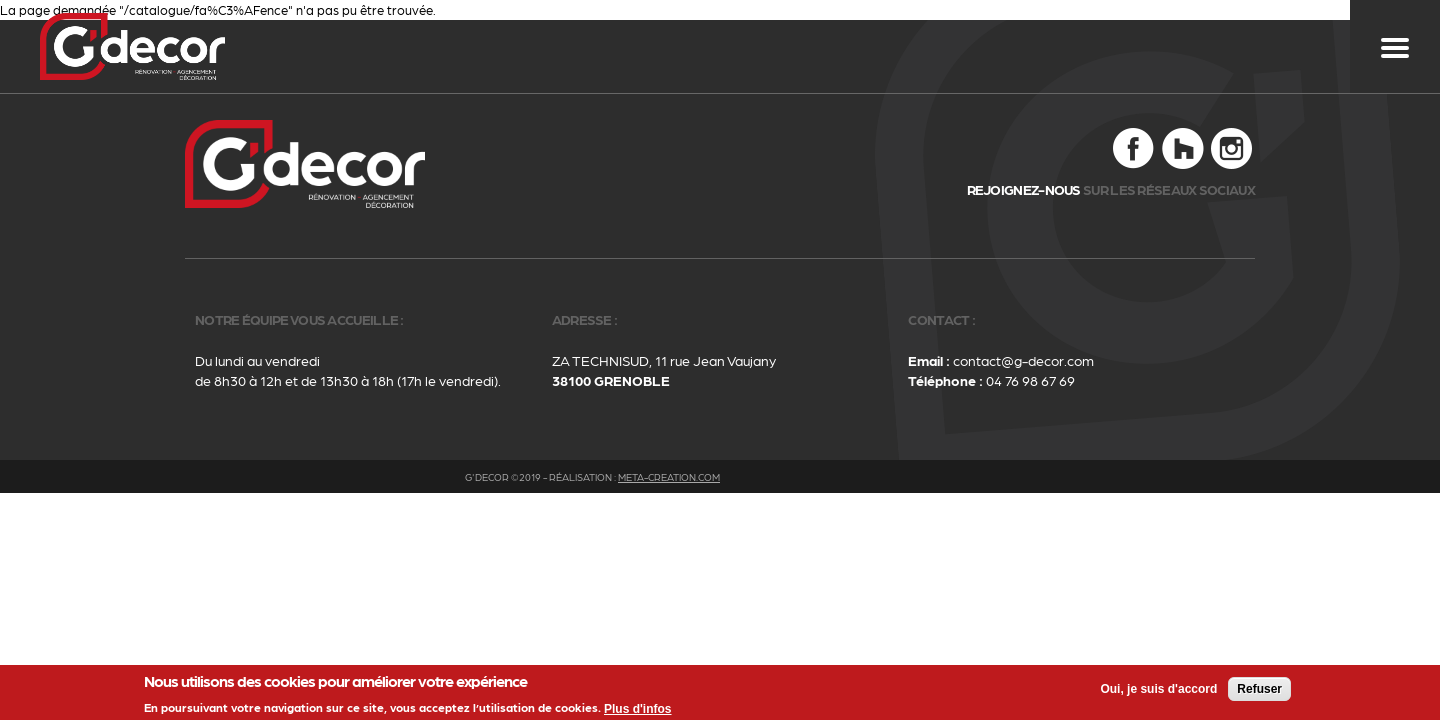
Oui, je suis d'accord (1158, 691)
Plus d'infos (638, 711)
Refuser (1259, 691)
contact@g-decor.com (1023, 360)
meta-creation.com (669, 477)
